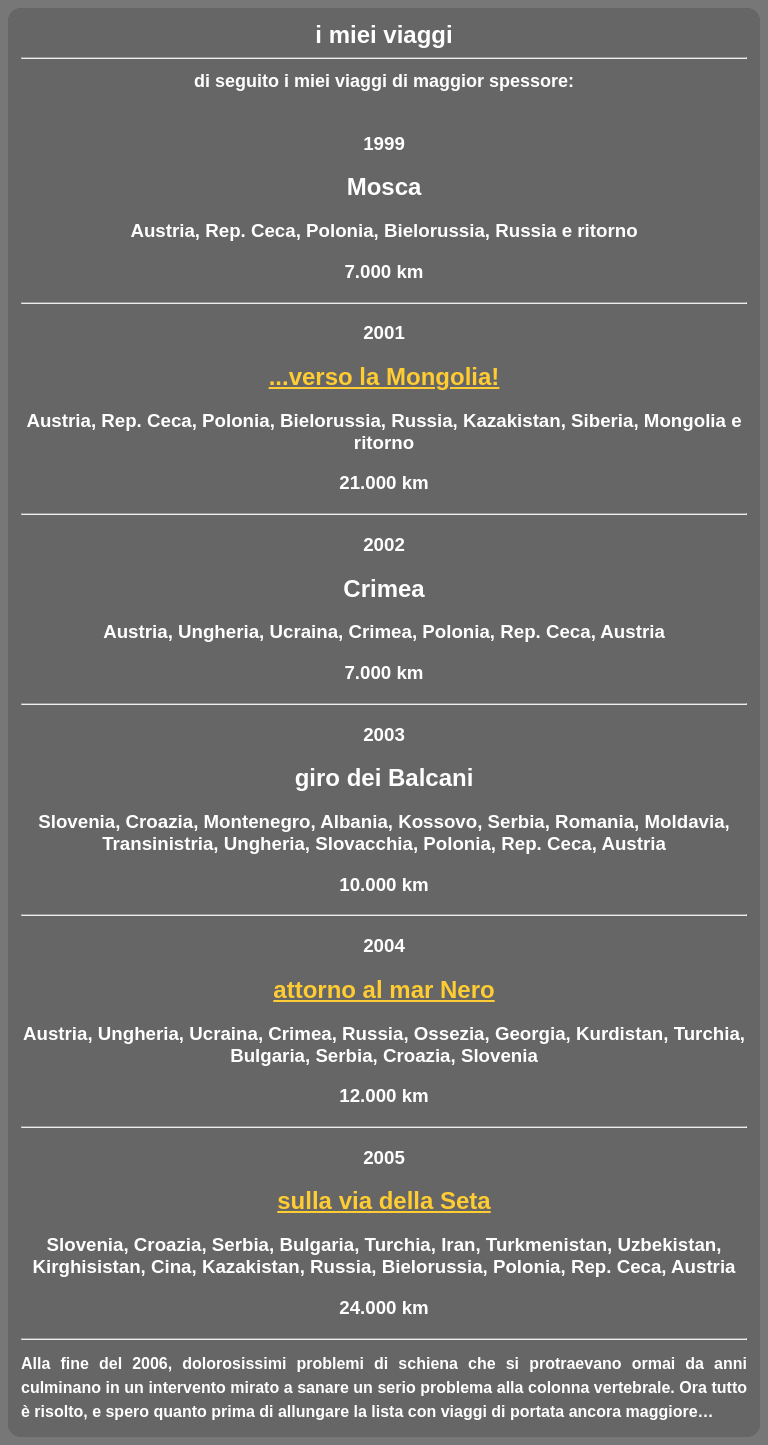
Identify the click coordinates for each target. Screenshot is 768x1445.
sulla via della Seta (383, 1200)
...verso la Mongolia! (384, 376)
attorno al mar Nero (383, 989)
